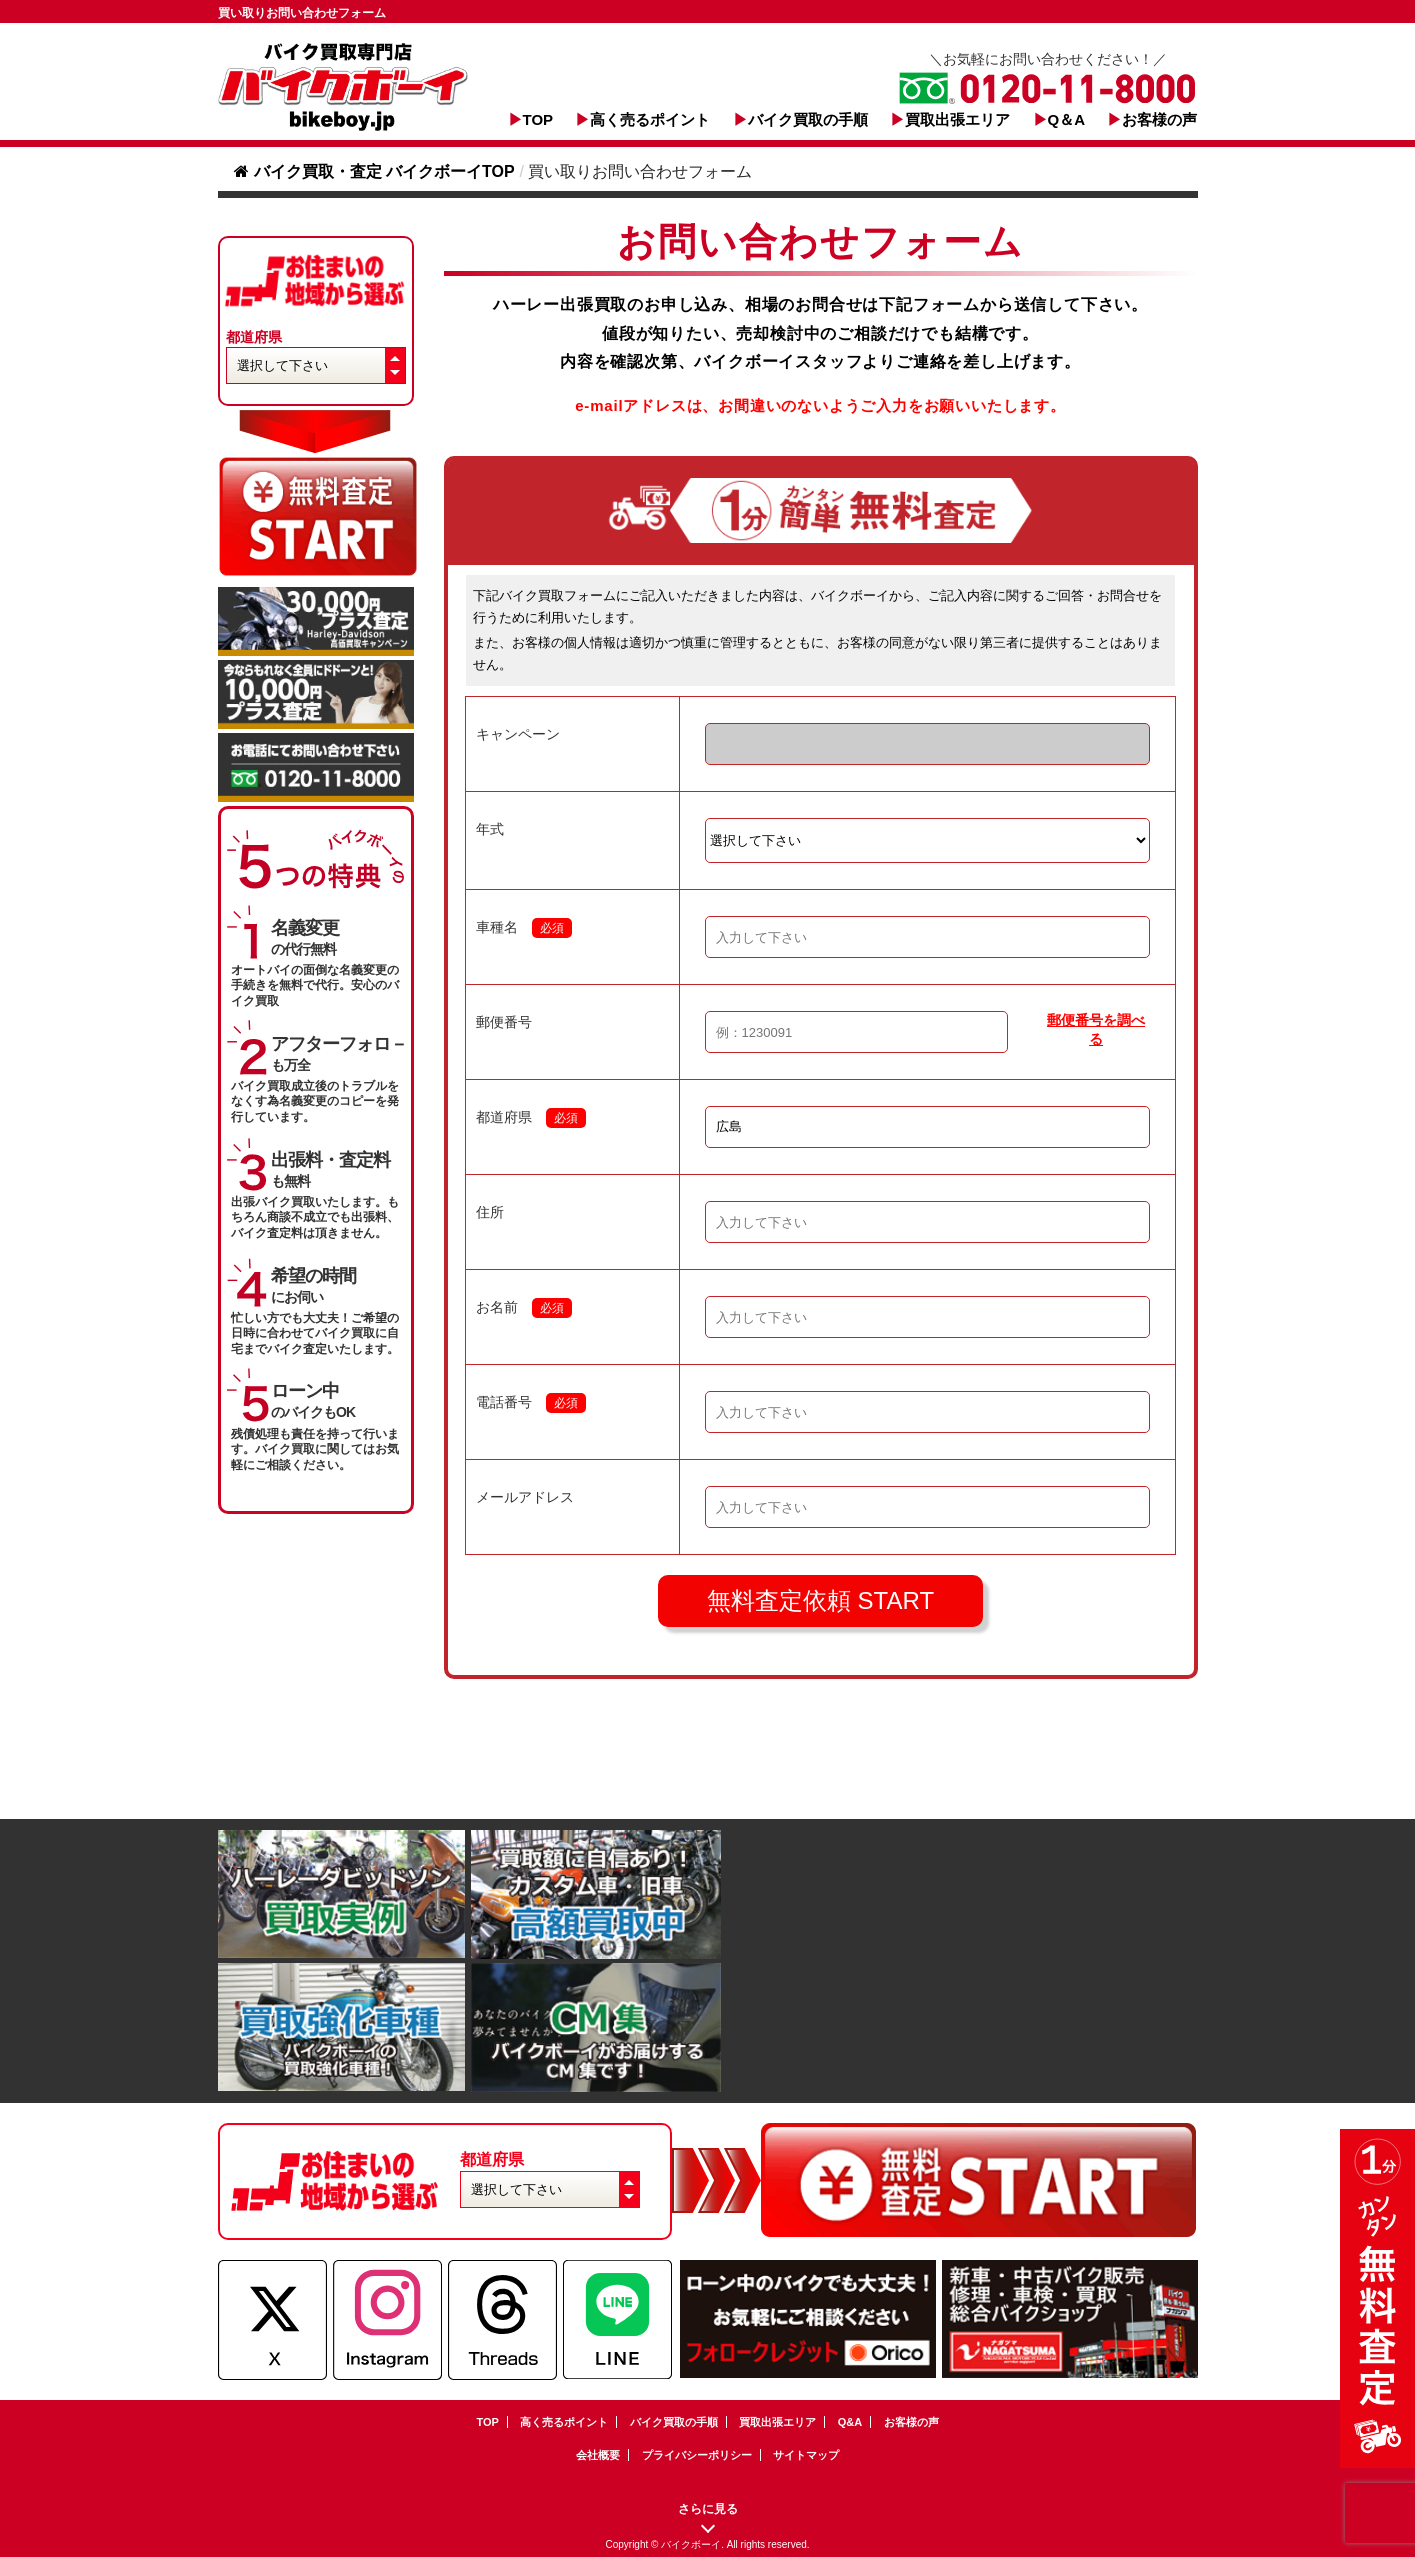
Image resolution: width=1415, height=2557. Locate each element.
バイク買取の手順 (808, 119)
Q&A (850, 2422)
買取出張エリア (957, 119)
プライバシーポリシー (697, 2455)
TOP (538, 119)
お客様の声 (1159, 119)
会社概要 (598, 2455)
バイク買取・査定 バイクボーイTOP (374, 171)
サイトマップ (806, 2455)
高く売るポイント (650, 119)
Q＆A (1067, 119)
